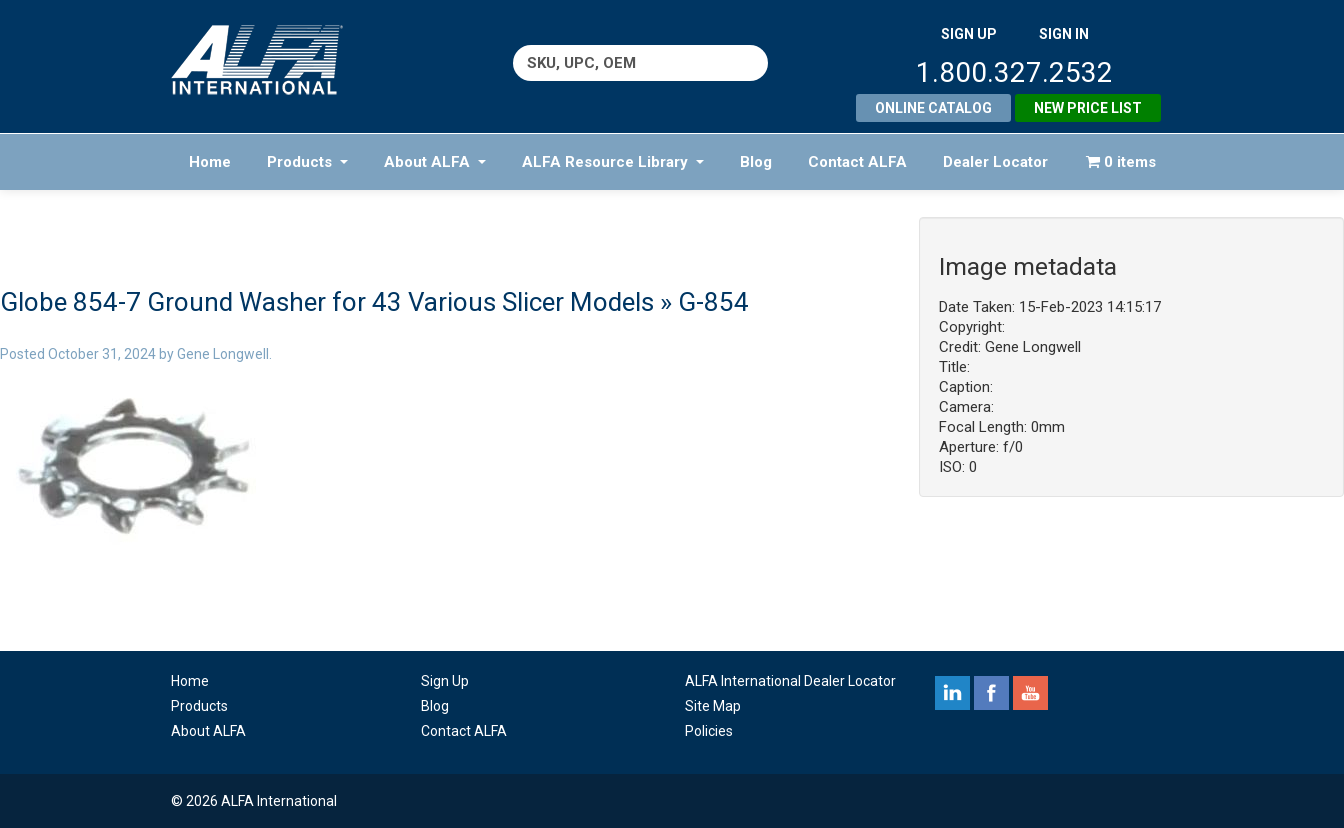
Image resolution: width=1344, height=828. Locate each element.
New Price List (1088, 108)
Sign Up (445, 681)
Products (307, 162)
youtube (1030, 693)
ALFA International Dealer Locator (790, 681)
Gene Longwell (223, 354)
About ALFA (435, 162)
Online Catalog (933, 108)
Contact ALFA (857, 162)
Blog (756, 162)
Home (210, 162)
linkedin (952, 693)
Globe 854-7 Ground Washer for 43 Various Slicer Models (327, 302)
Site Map (713, 706)
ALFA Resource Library (613, 162)
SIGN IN (1064, 34)
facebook (991, 693)
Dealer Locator (995, 162)
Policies (709, 731)
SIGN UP (969, 34)
